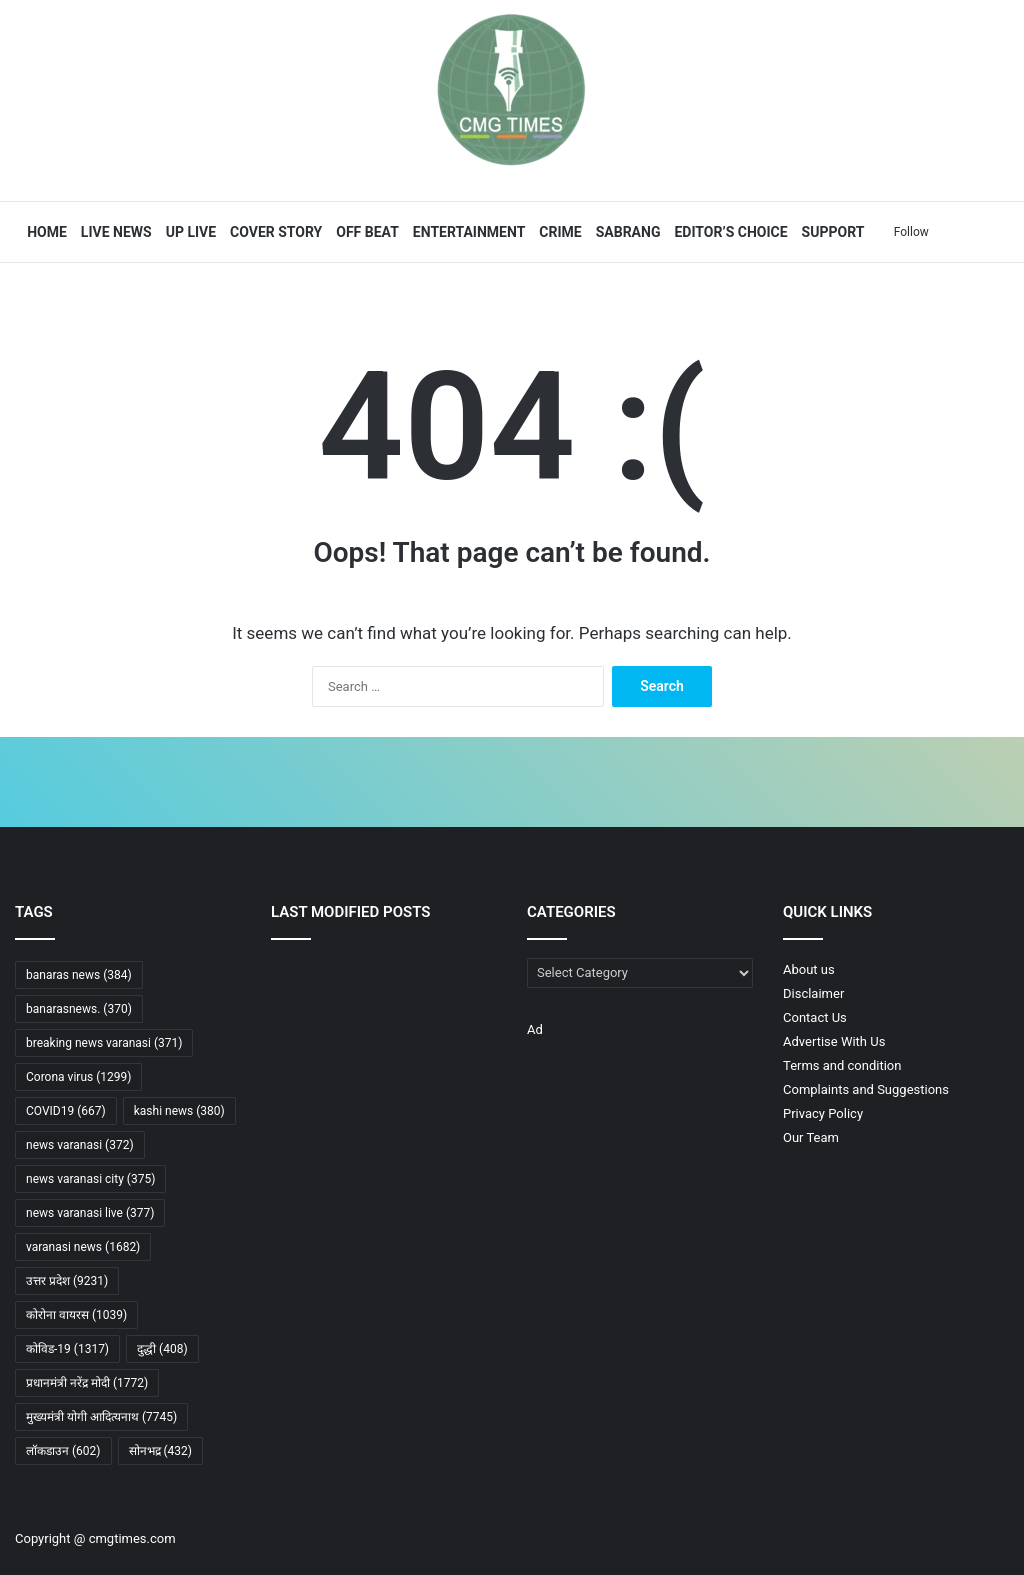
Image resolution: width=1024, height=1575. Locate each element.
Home (45, 232)
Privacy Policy (823, 1113)
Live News (114, 232)
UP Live (188, 232)
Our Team (811, 1137)
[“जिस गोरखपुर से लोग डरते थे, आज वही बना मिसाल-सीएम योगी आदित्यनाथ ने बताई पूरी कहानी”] (462, 1072)
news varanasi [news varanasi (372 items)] (80, 1145)
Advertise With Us (834, 1041)
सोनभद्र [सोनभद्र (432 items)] (161, 1451)
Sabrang (625, 232)
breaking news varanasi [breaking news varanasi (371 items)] (104, 1043)
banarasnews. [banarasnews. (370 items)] (79, 1009)
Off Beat (365, 232)
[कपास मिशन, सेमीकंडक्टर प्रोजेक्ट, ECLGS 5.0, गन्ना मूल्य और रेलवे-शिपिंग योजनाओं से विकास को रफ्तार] (306, 1024)
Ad (535, 1029)
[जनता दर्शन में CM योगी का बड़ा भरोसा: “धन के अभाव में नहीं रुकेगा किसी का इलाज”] (384, 977)
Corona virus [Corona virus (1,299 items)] (78, 1077)
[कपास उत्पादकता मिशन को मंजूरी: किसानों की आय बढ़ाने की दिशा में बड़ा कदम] (462, 977)
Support (830, 232)
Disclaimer (813, 993)
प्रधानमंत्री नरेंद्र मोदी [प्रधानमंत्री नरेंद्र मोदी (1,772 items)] (87, 1383)
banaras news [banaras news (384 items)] (79, 975)
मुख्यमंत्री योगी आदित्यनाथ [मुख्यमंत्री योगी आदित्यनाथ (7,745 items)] (101, 1417)
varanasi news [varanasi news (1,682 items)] (83, 1247)
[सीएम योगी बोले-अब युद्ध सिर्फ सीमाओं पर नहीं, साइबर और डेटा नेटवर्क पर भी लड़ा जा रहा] (306, 977)
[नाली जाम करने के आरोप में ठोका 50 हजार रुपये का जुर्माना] (306, 1072)
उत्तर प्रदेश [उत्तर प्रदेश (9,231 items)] (67, 1281)
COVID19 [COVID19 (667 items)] (66, 1111)
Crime (558, 232)
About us (809, 969)
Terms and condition (842, 1065)
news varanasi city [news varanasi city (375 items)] (90, 1179)
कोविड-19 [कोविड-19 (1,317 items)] (67, 1349)
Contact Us (815, 1017)
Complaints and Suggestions (866, 1089)
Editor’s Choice (728, 232)
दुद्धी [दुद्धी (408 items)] (162, 1349)
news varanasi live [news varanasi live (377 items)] (90, 1213)
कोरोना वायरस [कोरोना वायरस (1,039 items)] (76, 1315)
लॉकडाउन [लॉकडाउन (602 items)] (63, 1451)
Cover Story (274, 232)
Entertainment (467, 232)
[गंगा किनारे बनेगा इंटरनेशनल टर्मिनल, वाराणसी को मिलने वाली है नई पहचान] (384, 1072)
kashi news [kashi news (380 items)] (179, 1111)
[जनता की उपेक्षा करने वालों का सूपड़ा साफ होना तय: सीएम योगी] (462, 1024)
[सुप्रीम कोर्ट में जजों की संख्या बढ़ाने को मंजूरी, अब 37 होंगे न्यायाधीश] (384, 1024)
